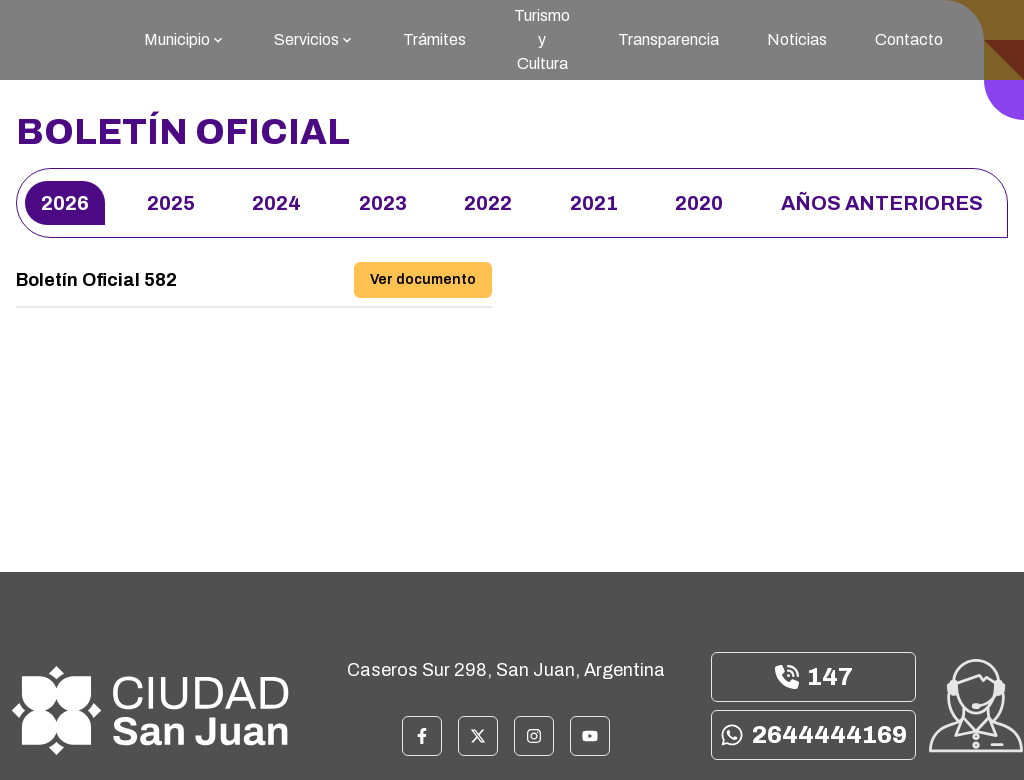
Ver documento (423, 279)
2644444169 (813, 735)
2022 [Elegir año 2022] (488, 203)
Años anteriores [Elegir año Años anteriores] (882, 203)
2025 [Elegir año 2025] (171, 203)
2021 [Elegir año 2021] (594, 203)
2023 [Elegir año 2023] (383, 203)
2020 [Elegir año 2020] (699, 203)
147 (814, 677)
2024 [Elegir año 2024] (276, 203)
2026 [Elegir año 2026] (65, 203)
